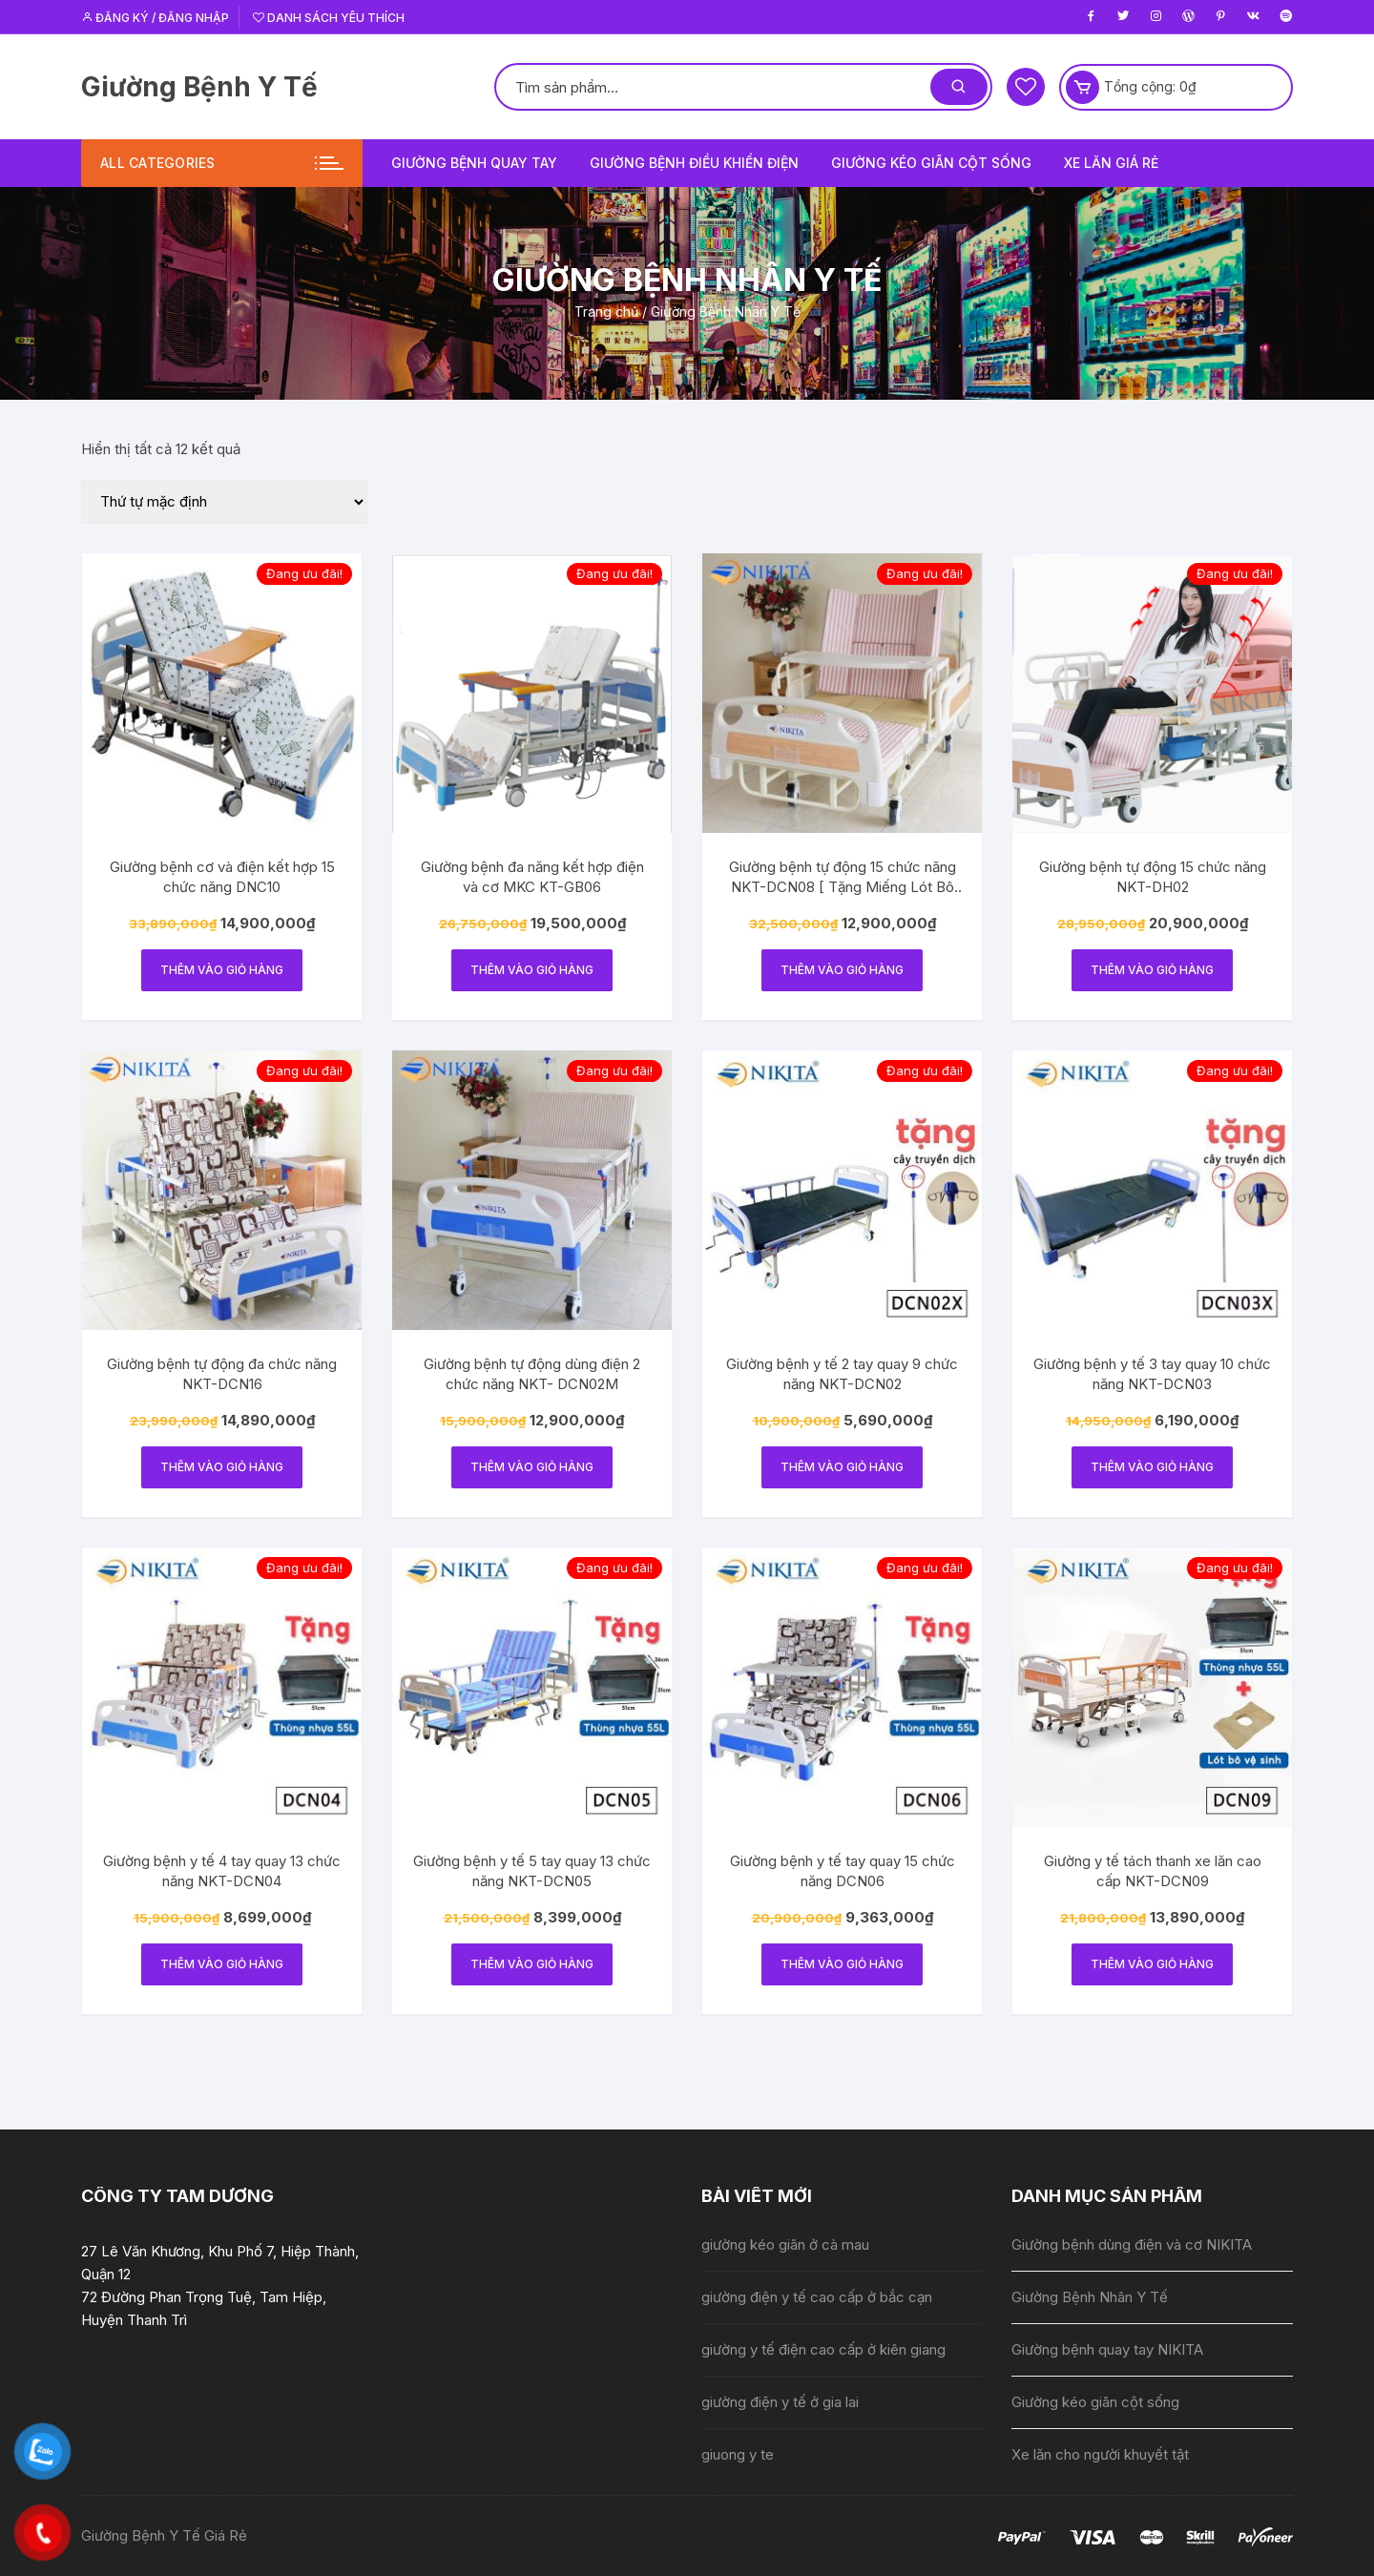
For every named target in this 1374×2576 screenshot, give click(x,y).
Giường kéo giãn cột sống (931, 163)
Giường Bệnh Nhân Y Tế (1089, 2297)
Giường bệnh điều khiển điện (694, 163)
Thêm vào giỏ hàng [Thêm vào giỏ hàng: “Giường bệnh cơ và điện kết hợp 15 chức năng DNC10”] (221, 970)
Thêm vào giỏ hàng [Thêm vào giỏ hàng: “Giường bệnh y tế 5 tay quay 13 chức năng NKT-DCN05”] (531, 1964)
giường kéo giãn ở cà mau (785, 2244)
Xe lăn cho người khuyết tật (1100, 2454)
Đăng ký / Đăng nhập (155, 17)
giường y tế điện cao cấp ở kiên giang (823, 2349)
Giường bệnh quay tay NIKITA (1107, 2349)
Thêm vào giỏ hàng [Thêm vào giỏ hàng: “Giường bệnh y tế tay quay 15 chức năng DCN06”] (842, 1964)
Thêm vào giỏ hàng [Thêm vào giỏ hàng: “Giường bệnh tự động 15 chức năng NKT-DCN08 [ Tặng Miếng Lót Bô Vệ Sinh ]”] (842, 970)
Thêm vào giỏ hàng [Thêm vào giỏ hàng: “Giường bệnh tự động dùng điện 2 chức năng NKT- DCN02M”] (531, 1467)
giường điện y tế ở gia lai (780, 2402)
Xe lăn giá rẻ (1111, 163)
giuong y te (737, 2454)
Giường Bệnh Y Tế (199, 87)
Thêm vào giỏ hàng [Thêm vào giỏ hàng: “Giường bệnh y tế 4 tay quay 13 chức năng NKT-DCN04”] (221, 1964)
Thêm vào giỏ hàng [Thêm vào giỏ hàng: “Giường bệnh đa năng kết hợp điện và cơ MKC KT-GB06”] (531, 970)
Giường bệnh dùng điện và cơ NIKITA (1131, 2244)
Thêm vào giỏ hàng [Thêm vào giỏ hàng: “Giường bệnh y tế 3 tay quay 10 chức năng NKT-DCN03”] (1152, 1467)
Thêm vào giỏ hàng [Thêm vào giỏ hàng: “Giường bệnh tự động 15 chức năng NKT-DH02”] (1152, 970)
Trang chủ (606, 311)
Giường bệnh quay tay (474, 163)
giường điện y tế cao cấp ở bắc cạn (816, 2297)
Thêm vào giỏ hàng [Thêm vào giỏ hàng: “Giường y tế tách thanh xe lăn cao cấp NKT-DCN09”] (1152, 1964)
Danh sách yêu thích (329, 17)
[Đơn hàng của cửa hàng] (224, 502)
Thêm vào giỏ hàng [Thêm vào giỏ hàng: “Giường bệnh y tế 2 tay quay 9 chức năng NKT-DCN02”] (842, 1467)
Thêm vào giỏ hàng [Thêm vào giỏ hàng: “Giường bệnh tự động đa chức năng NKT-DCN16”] (221, 1467)
